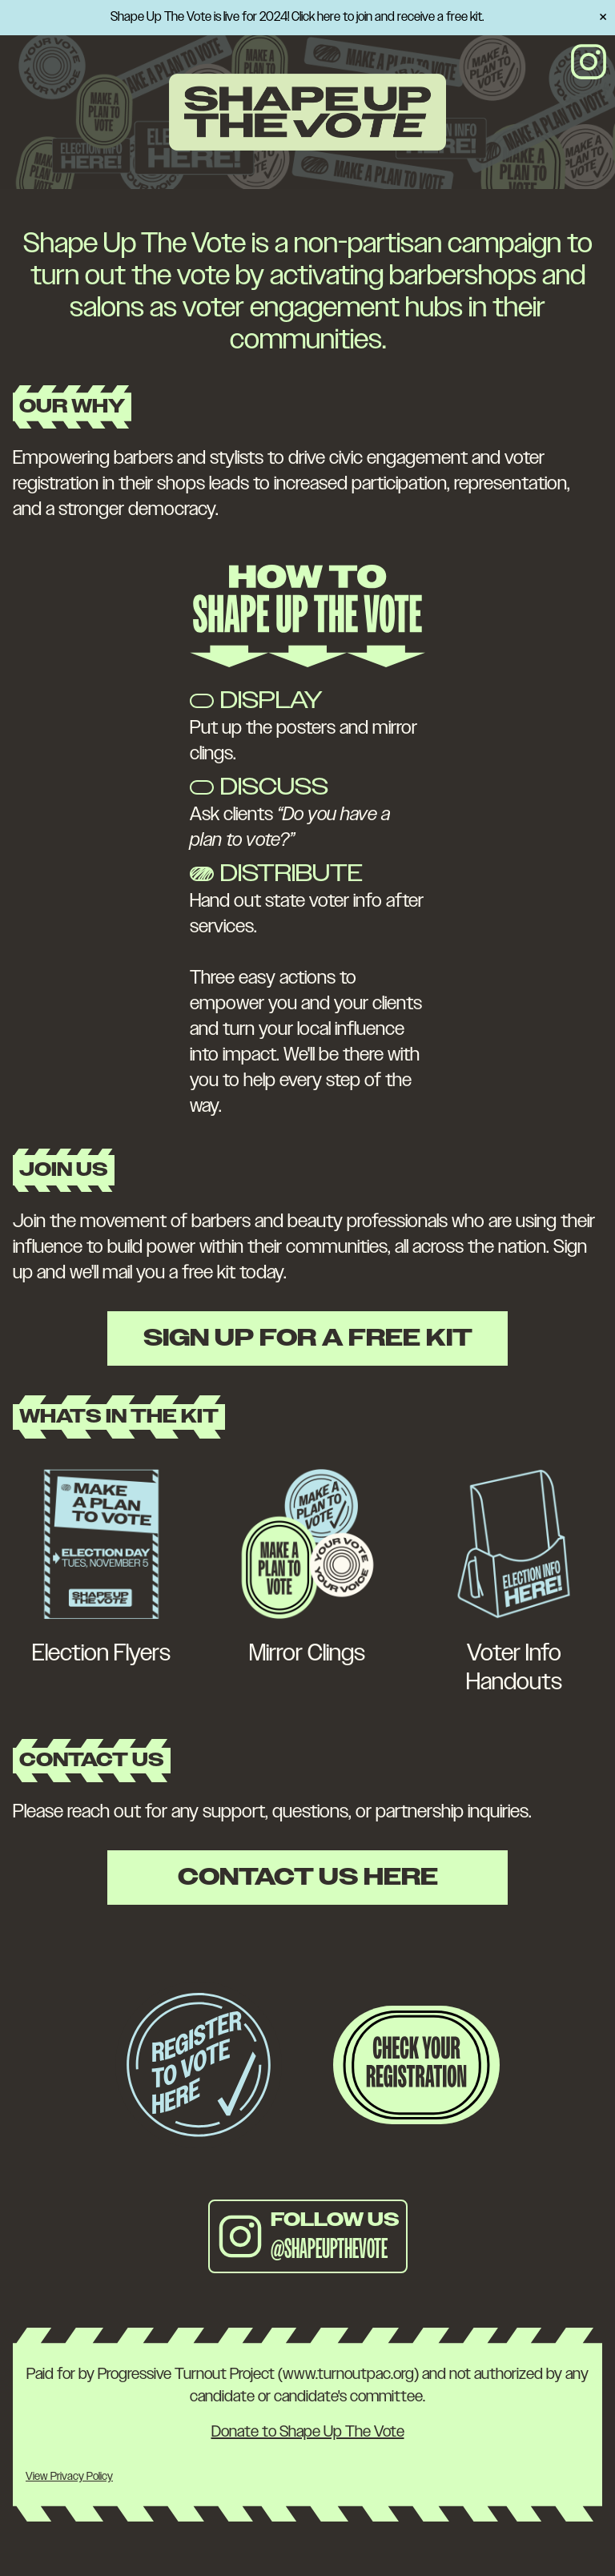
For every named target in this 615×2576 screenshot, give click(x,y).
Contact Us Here (308, 1878)
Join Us (63, 1170)
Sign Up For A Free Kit (307, 1338)
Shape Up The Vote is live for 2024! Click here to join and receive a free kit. (297, 17)
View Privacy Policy (69, 2476)
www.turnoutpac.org (348, 2374)
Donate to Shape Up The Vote (307, 2431)
